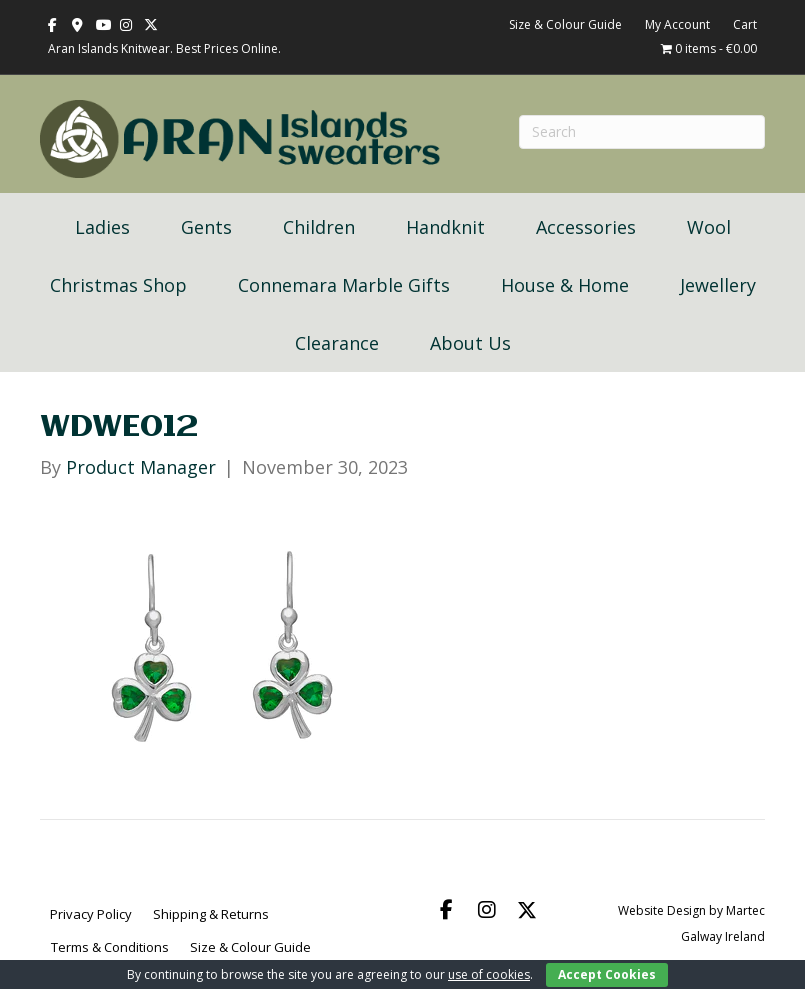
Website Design (662, 910)
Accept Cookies (607, 974)
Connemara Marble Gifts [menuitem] (344, 285)
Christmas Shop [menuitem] (118, 285)
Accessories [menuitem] (586, 227)
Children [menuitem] (319, 227)
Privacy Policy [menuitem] (91, 914)
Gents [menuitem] (206, 227)
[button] (447, 910)
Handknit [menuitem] (445, 227)
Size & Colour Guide (565, 24)
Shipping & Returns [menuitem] (211, 914)
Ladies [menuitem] (102, 227)
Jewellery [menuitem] (718, 285)
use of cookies (489, 974)
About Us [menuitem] (470, 343)
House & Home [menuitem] (565, 285)
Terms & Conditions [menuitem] (110, 947)
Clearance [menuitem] (337, 343)
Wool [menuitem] (709, 227)
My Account (677, 24)
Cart (745, 24)
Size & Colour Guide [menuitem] (250, 947)
